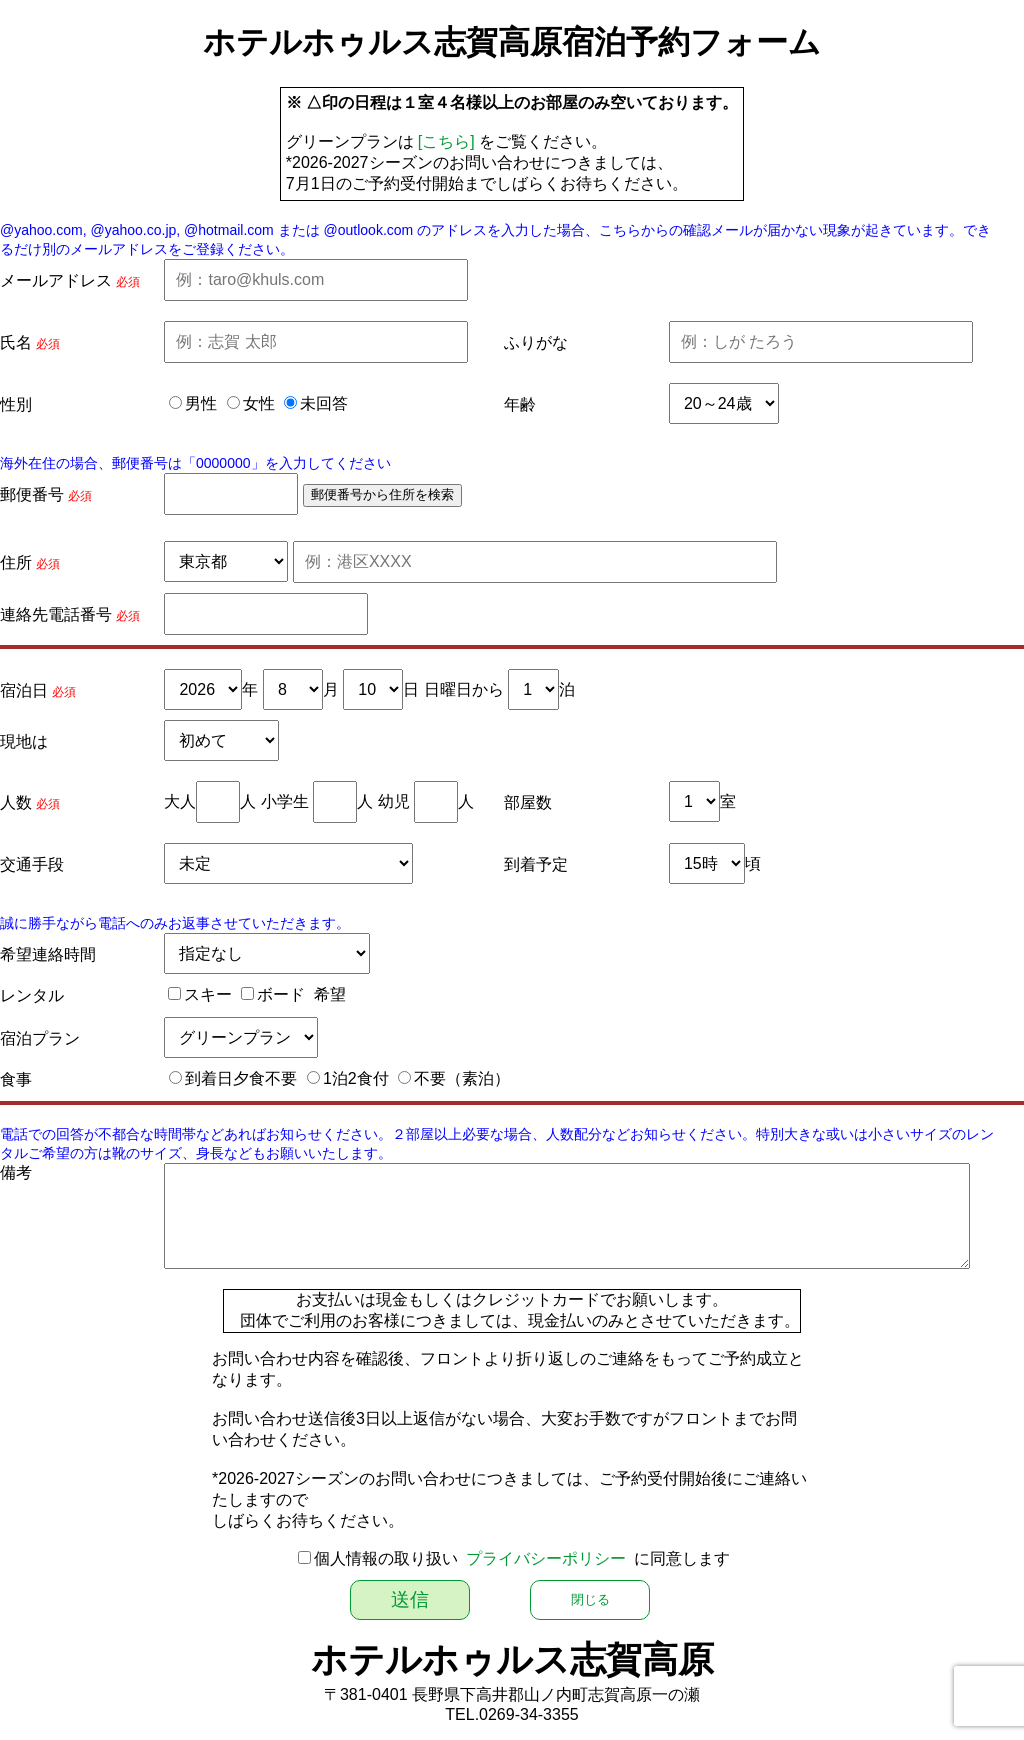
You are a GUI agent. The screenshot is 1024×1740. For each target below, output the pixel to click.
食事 (16, 1079)
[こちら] (446, 141)
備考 (16, 1172)
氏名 (16, 342)
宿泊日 (24, 690)
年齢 (520, 404)
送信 (410, 1599)
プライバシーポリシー (546, 1558)
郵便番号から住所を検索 (382, 494)
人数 (16, 802)
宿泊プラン (40, 1038)
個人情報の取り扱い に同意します (522, 1558)
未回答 (324, 403)
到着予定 (536, 864)
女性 (259, 403)
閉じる (590, 1599)
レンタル (32, 995)
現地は (24, 741)
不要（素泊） (462, 1078)
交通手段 (32, 864)
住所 (16, 562)
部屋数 (528, 802)
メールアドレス (56, 280)
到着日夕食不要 (241, 1078)
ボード (281, 994)
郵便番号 (32, 494)
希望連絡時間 (48, 954)
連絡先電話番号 (56, 614)
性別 (16, 404)
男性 (201, 403)
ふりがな (536, 342)
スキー (208, 994)
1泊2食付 (356, 1078)
